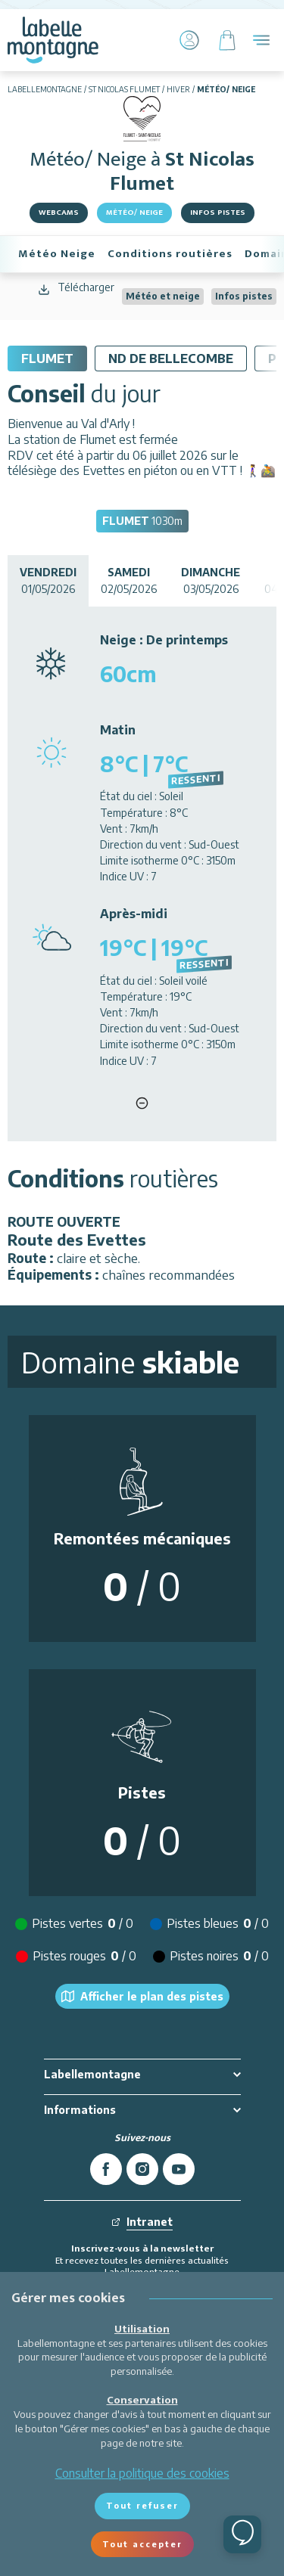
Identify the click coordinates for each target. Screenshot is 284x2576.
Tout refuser (142, 2505)
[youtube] (179, 2169)
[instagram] (142, 2169)
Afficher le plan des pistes (142, 1996)
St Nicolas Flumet (124, 89)
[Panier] (227, 40)
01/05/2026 (48, 580)
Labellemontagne (45, 89)
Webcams (59, 212)
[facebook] (106, 2169)
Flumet (47, 358)
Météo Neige (56, 253)
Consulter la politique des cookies (142, 2473)
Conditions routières (170, 253)
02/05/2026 (129, 580)
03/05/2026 (210, 580)
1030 (142, 520)
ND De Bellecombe (170, 358)
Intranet (142, 2221)
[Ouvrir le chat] (242, 2534)
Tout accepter (142, 2544)
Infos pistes (217, 212)
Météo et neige (163, 296)
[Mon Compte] (189, 40)
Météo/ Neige (134, 212)
